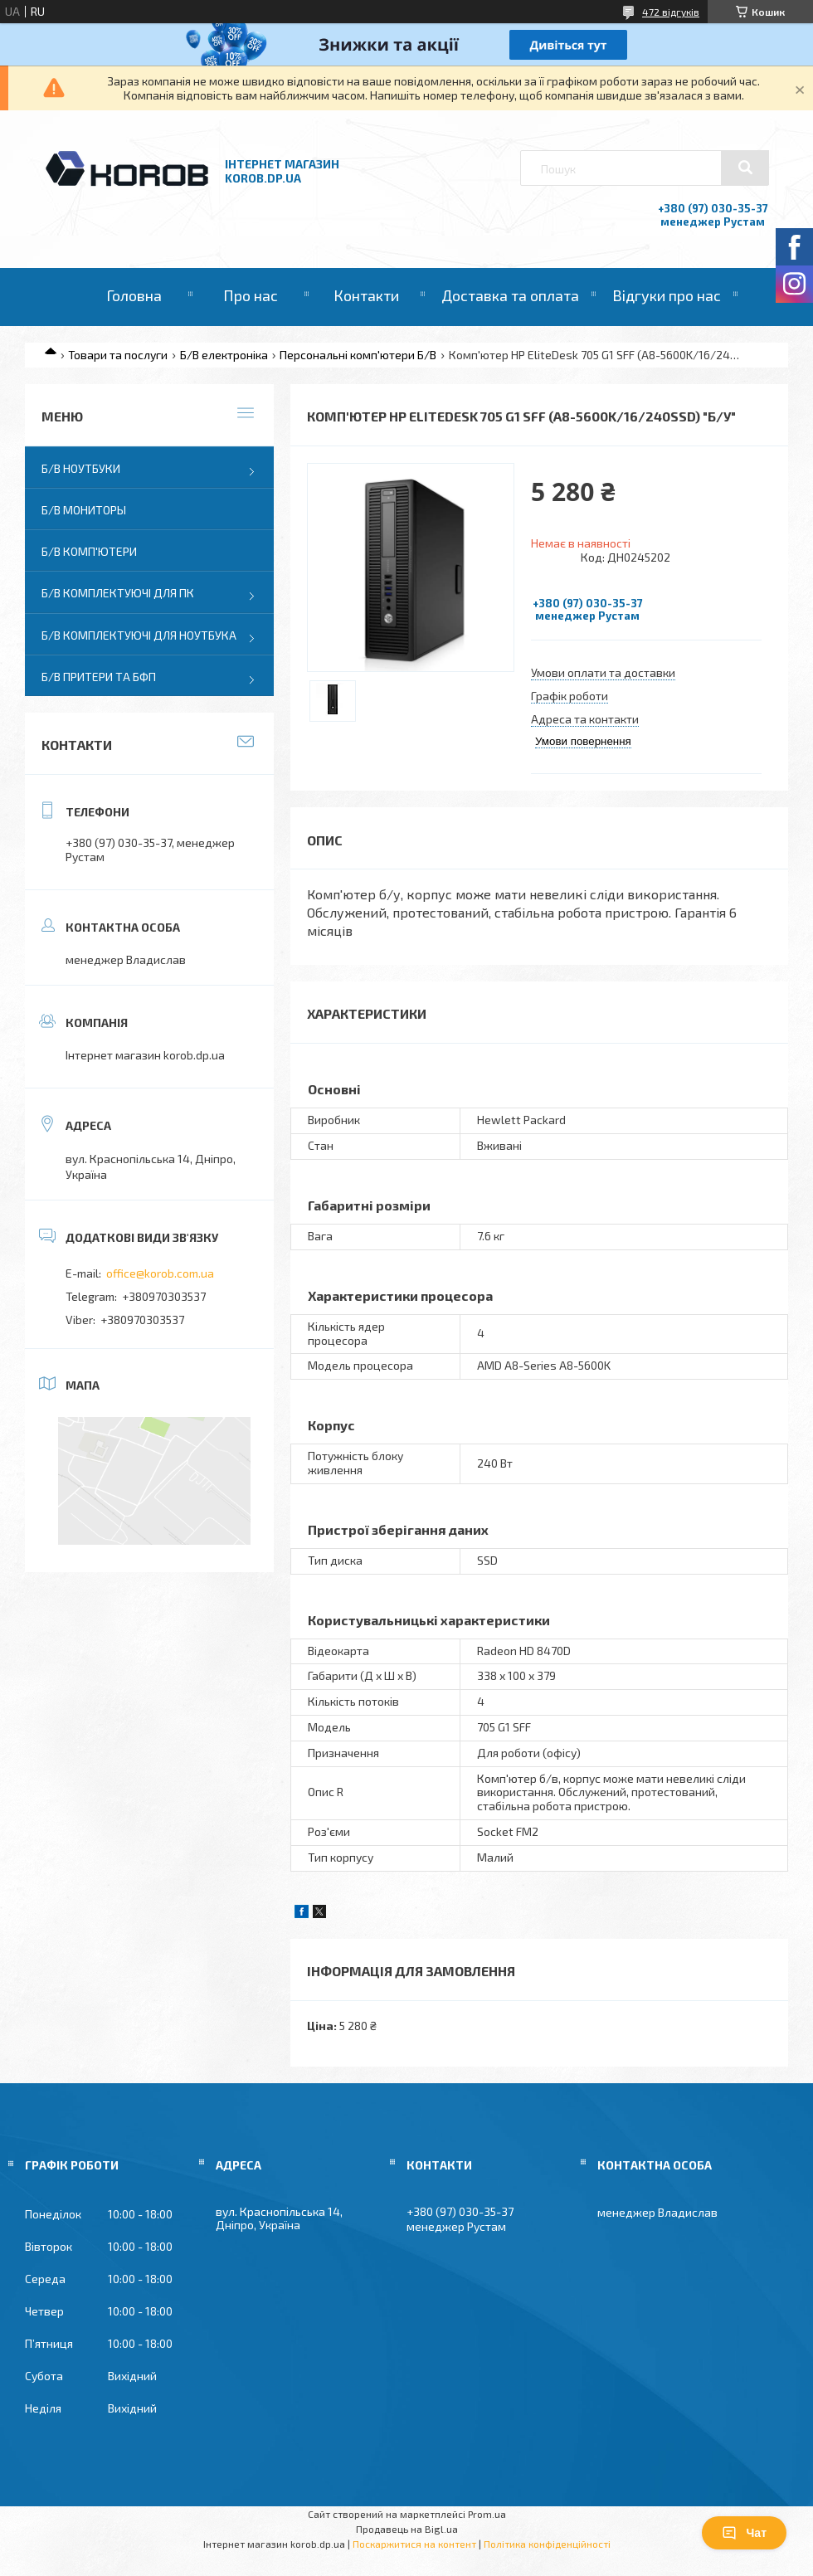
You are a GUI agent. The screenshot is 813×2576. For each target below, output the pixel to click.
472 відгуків (670, 11)
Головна (134, 295)
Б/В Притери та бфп (98, 677)
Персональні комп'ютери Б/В (358, 355)
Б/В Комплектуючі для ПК (117, 593)
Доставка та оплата (510, 295)
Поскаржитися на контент (414, 2543)
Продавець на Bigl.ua (407, 2529)
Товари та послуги (118, 355)
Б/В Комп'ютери (89, 551)
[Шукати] (745, 167)
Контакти (366, 295)
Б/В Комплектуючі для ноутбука (138, 635)
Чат (744, 2532)
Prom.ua (487, 2514)
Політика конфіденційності (547, 2543)
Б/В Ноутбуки (80, 468)
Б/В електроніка (224, 355)
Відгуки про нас (666, 295)
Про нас (250, 295)
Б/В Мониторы (83, 510)
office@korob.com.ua (160, 1273)
